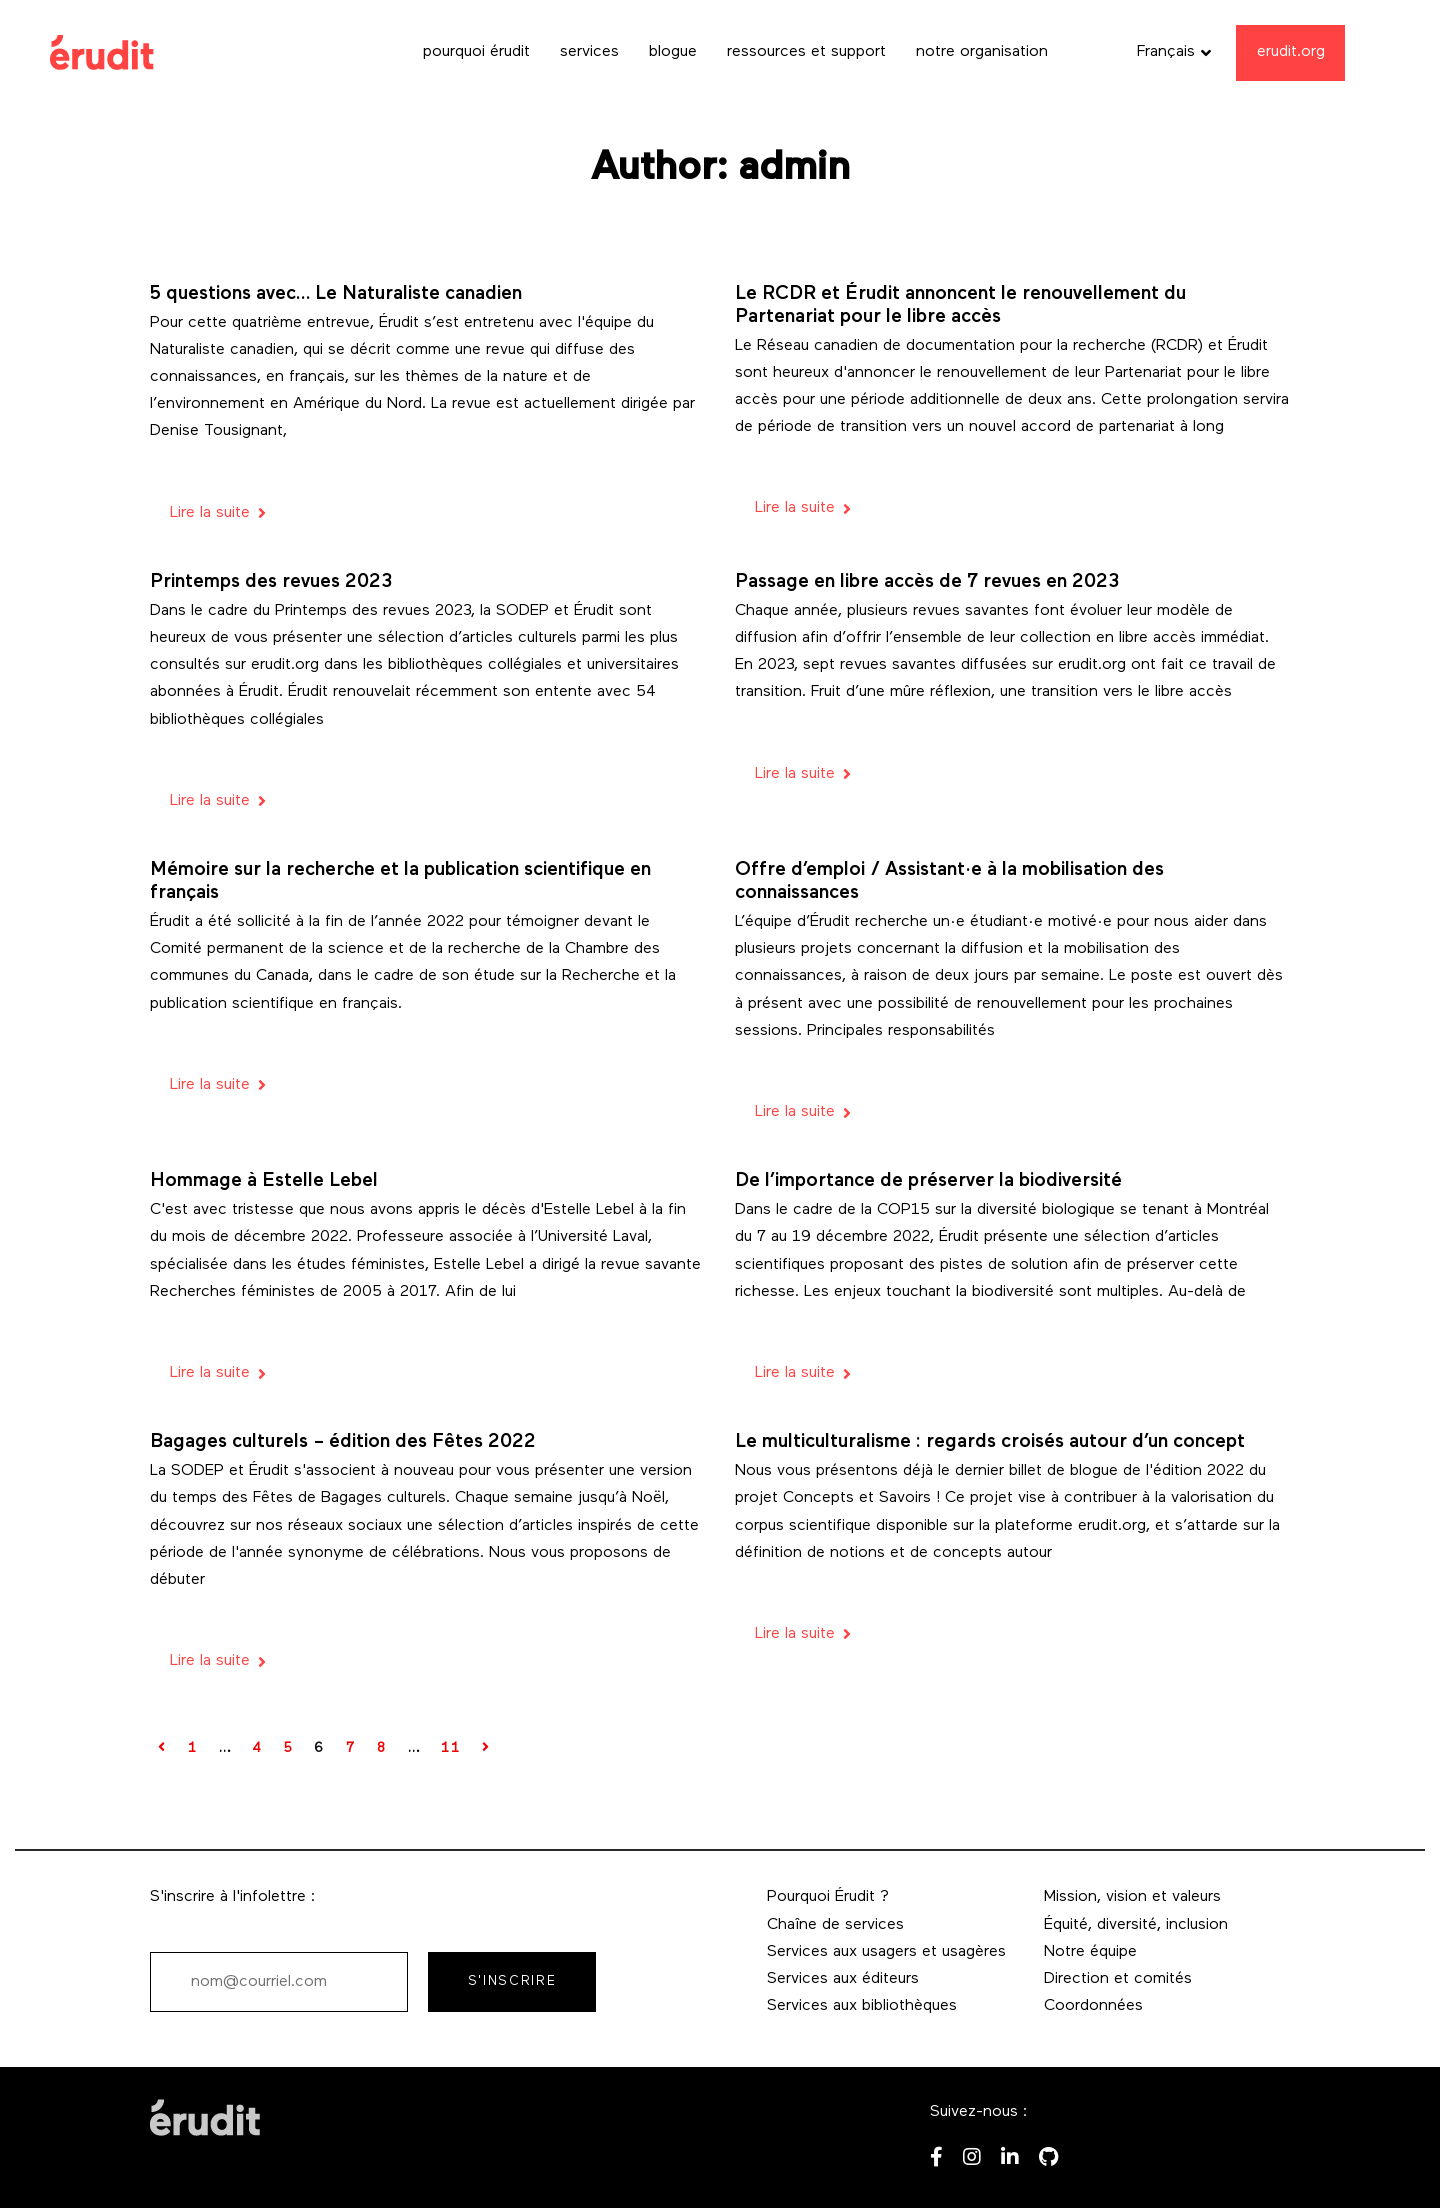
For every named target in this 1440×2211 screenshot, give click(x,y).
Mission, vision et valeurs (1132, 1897)
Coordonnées (1093, 2006)
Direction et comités (1118, 1979)
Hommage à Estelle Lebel (264, 1181)
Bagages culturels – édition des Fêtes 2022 (343, 1442)
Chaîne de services (835, 1925)
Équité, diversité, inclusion (1136, 1925)
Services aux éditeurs (843, 1979)
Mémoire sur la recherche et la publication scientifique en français (400, 882)
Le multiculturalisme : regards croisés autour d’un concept (990, 1442)
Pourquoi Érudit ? (828, 1897)
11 (450, 1748)
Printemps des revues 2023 (271, 582)
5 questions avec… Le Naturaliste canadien (336, 294)
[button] (1174, 52)
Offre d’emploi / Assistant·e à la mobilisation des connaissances (949, 882)
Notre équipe (1090, 1952)
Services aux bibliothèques (862, 2006)
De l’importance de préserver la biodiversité (928, 1181)
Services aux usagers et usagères (886, 1952)
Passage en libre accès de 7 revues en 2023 (927, 582)
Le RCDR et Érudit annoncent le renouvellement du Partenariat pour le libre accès (960, 306)
